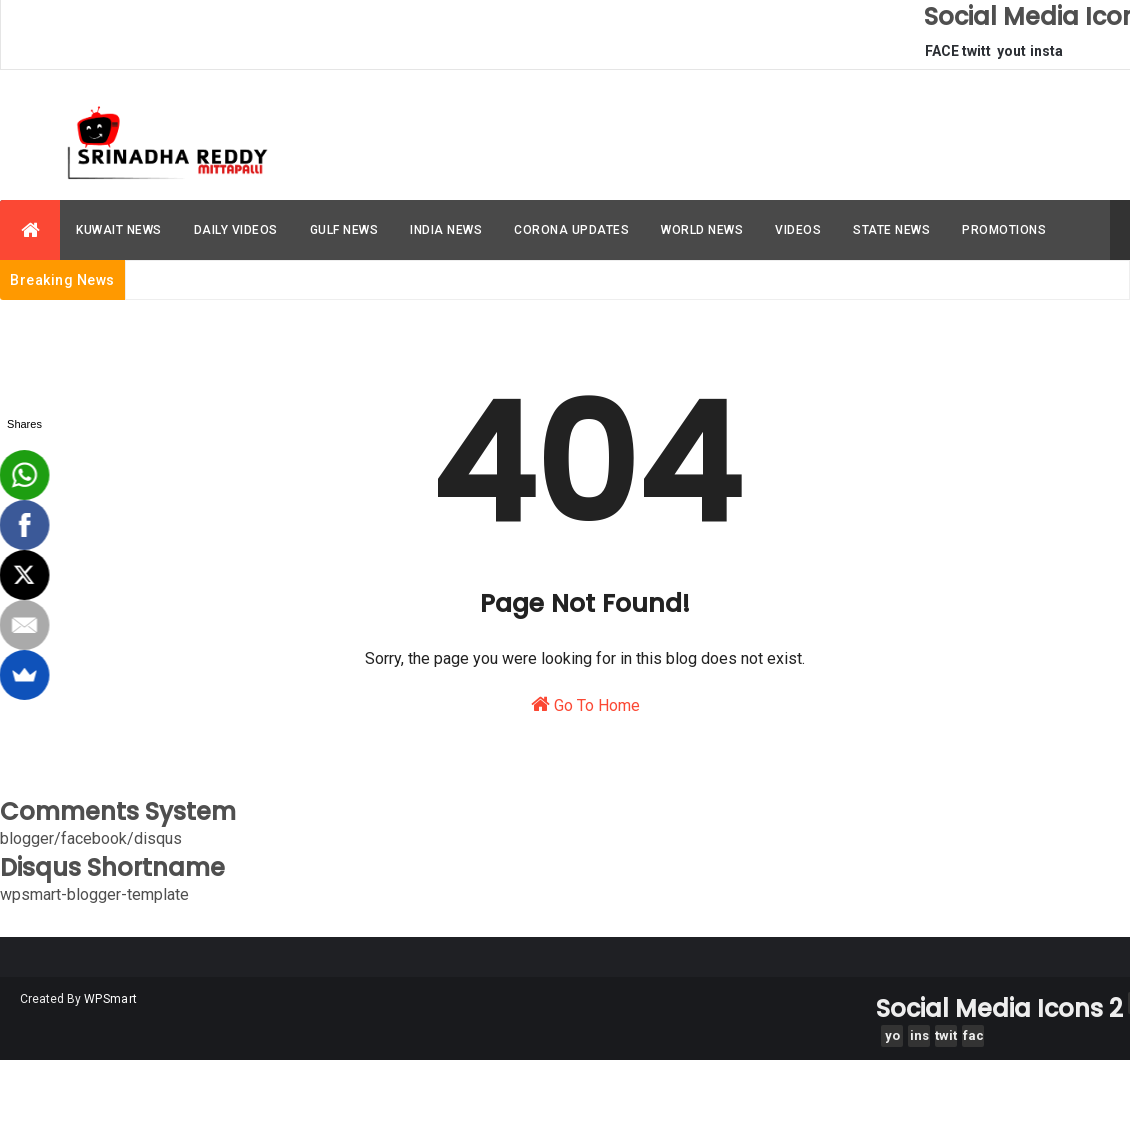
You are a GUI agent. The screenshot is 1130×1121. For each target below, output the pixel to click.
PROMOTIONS (1004, 230)
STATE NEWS (891, 230)
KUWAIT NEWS (119, 230)
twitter (976, 56)
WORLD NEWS (702, 230)
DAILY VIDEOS (236, 230)
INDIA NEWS (446, 230)
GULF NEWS (344, 230)
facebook (973, 1037)
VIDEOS (798, 230)
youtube (1011, 56)
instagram (1046, 56)
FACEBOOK (942, 56)
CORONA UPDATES (571, 230)
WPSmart (110, 999)
